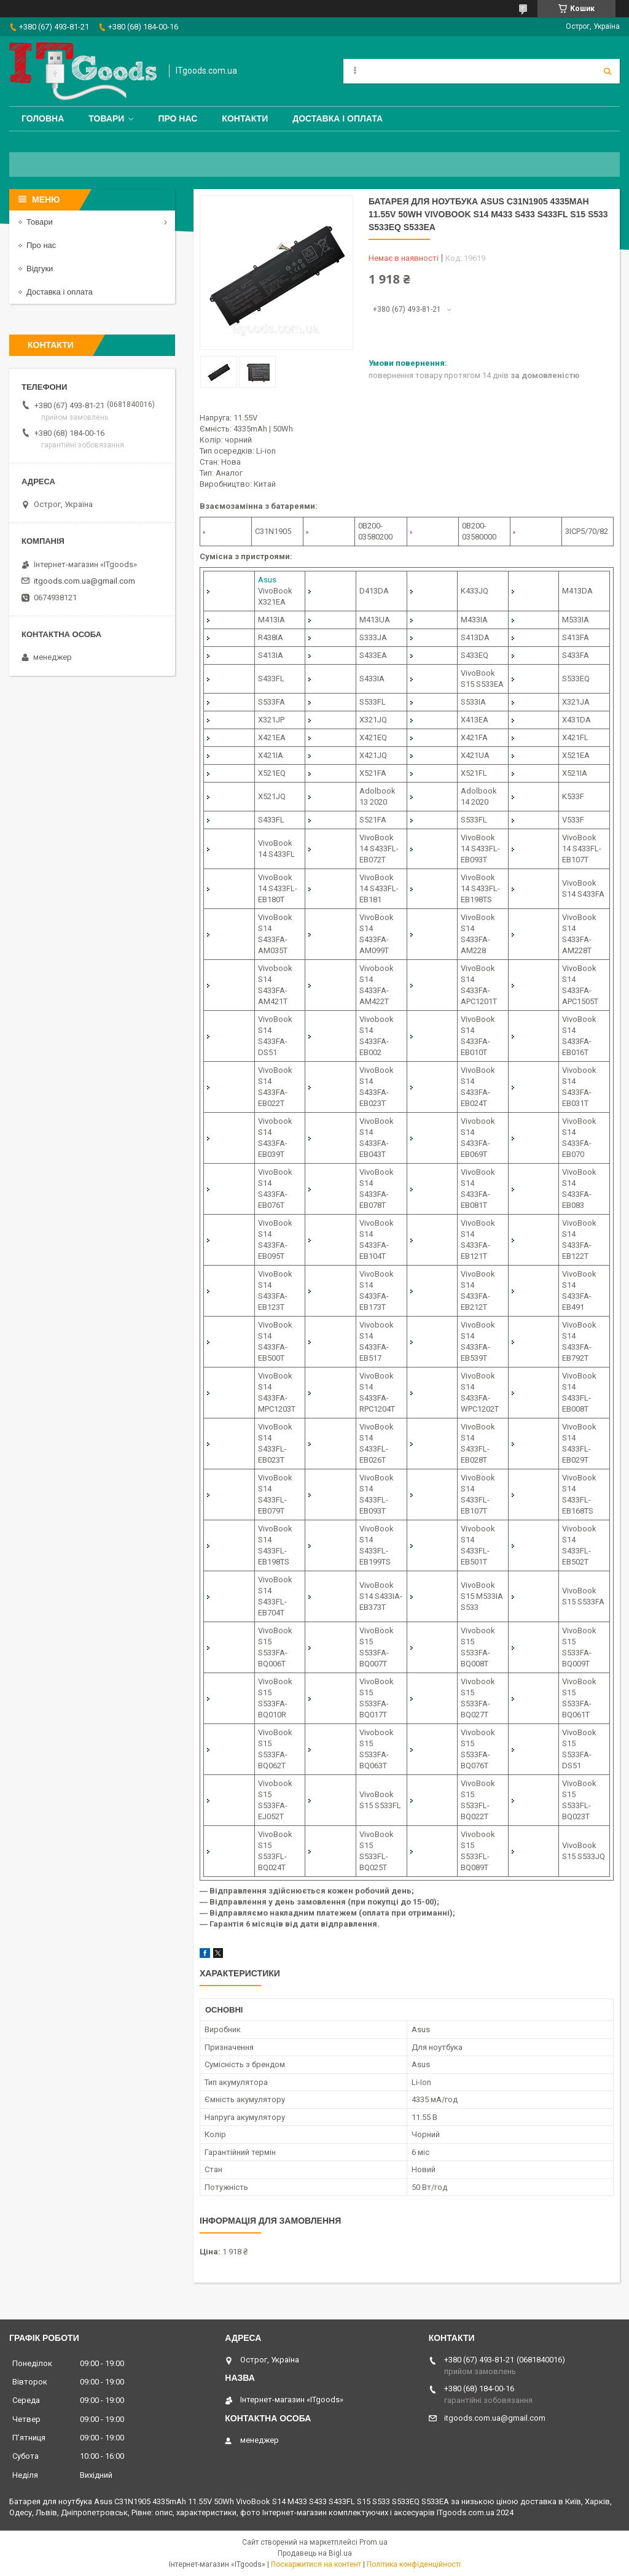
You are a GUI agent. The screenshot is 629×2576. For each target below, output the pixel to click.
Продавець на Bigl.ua (315, 2553)
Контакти (245, 118)
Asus (267, 579)
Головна (42, 118)
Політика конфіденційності (414, 2564)
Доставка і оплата (337, 118)
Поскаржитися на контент (316, 2564)
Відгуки (39, 268)
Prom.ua (373, 2542)
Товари (106, 118)
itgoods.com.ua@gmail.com (84, 581)
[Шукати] (607, 71)
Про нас (177, 118)
